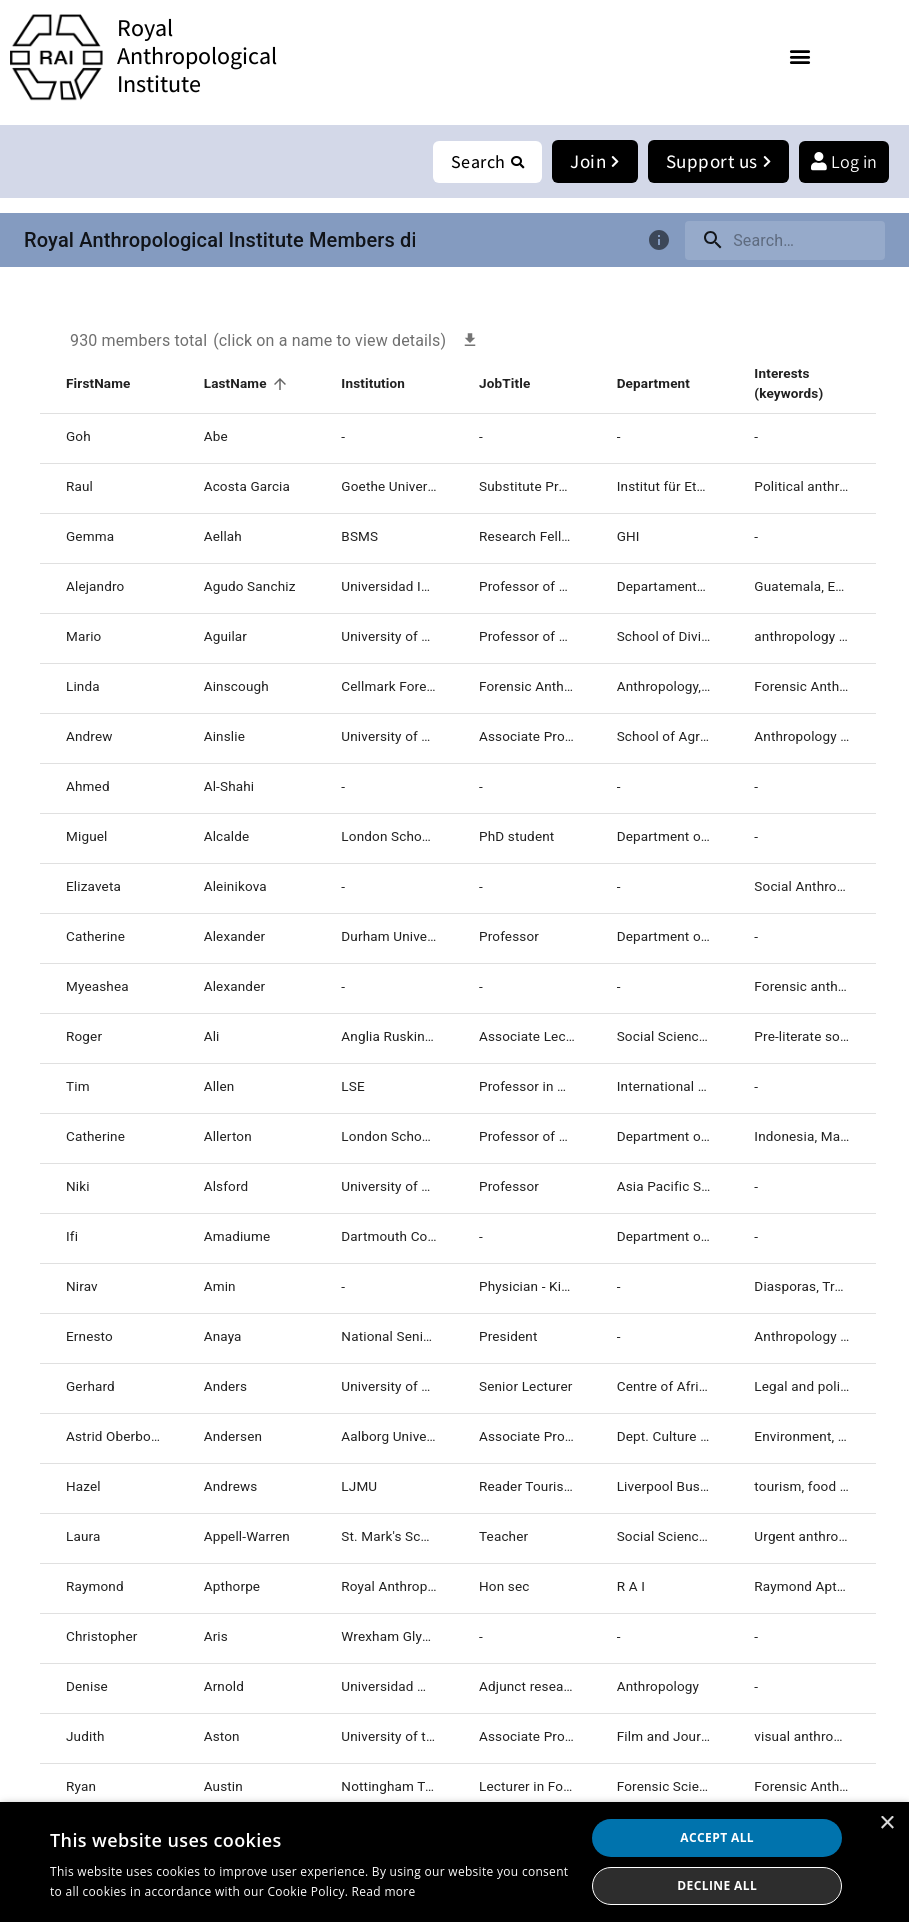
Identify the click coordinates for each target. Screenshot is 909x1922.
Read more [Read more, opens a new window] (384, 1891)
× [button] (886, 1823)
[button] (799, 55)
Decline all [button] (717, 1885)
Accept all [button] (717, 1837)
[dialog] (454, 1862)
